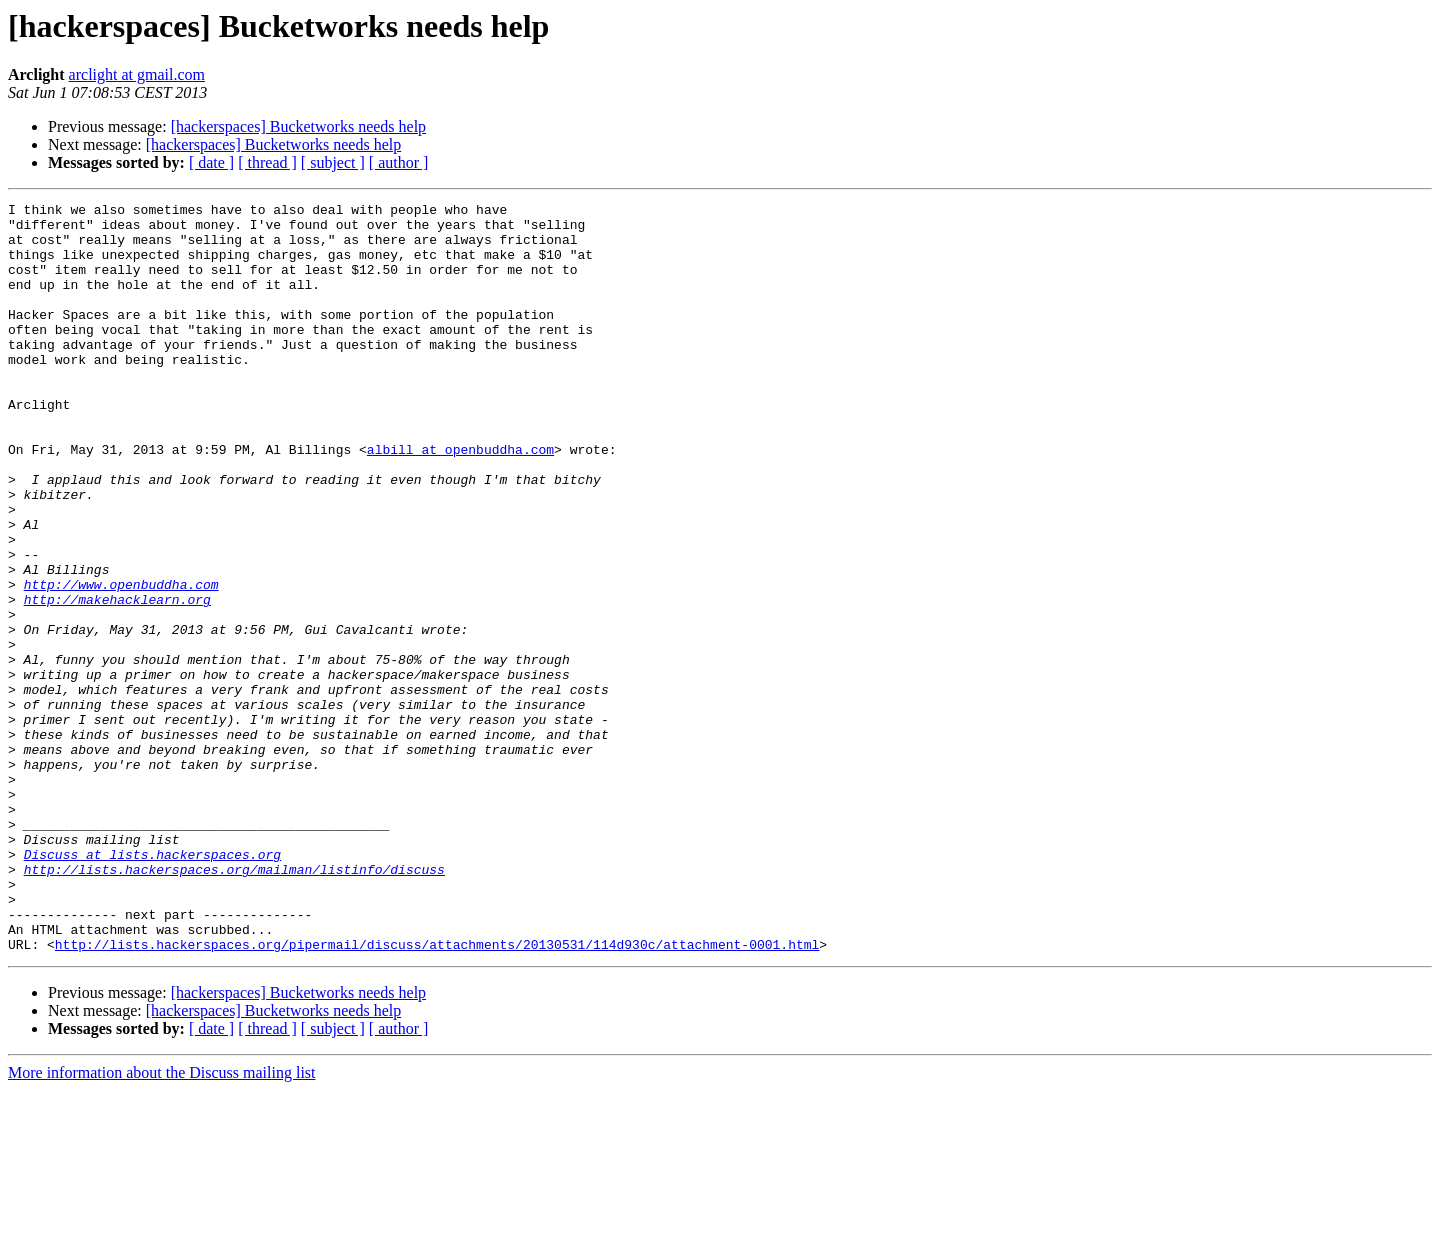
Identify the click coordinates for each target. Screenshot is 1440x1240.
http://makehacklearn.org (117, 680)
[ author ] (399, 162)
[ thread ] (267, 162)
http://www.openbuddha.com (121, 662)
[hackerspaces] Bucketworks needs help (298, 126)
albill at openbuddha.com (460, 500)
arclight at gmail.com (137, 74)
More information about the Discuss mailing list (162, 1222)
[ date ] (211, 162)
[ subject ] (333, 162)
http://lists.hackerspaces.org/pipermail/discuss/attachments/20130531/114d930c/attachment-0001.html (437, 1094)
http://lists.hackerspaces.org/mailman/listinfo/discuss (234, 1004)
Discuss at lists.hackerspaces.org (152, 986)
